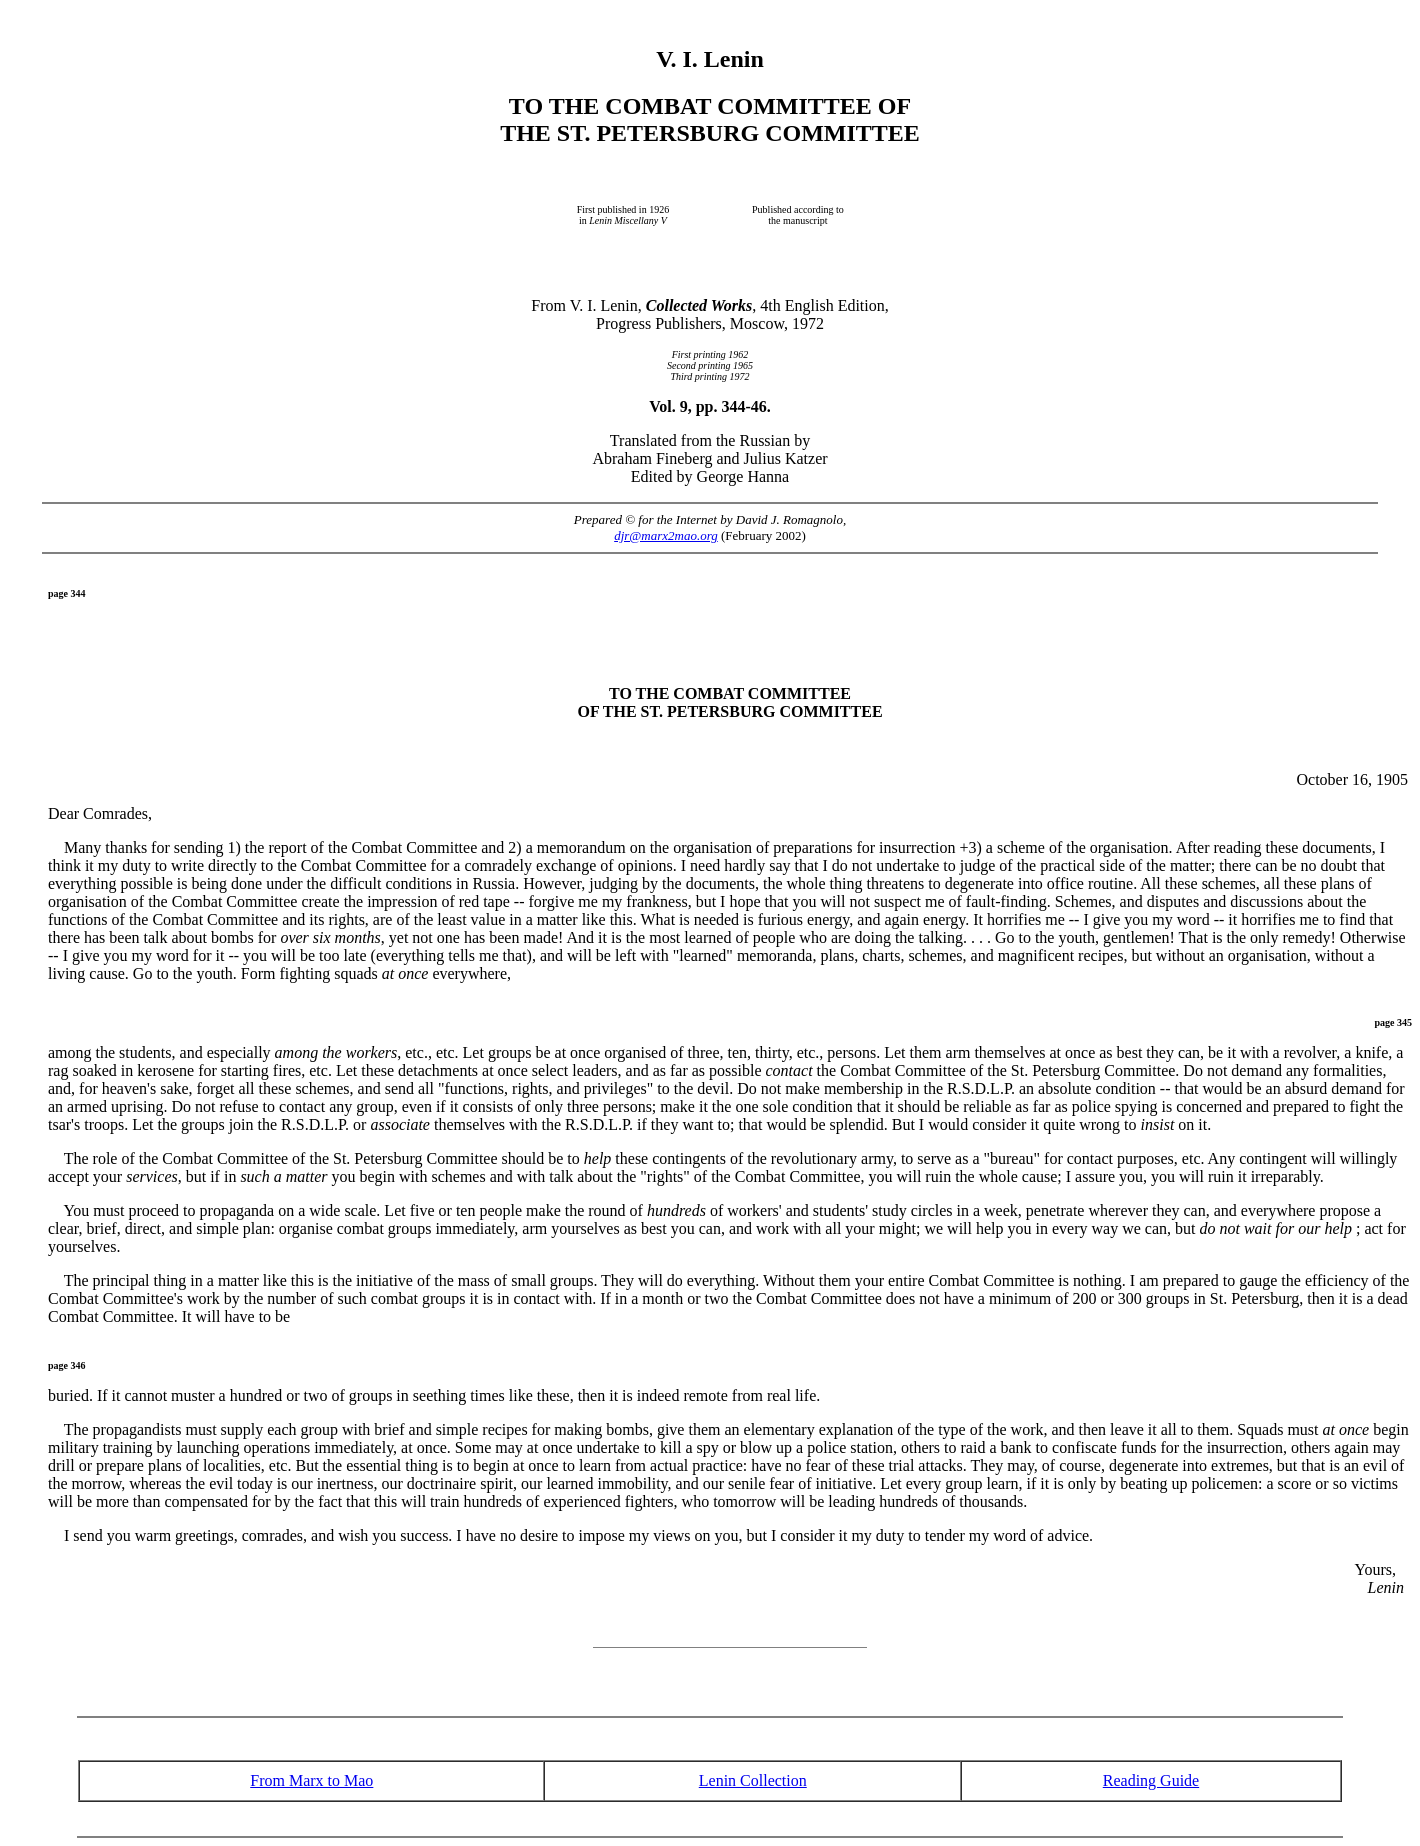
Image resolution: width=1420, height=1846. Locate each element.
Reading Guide (1151, 1780)
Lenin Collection (753, 1780)
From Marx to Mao (311, 1780)
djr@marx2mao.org (666, 535)
